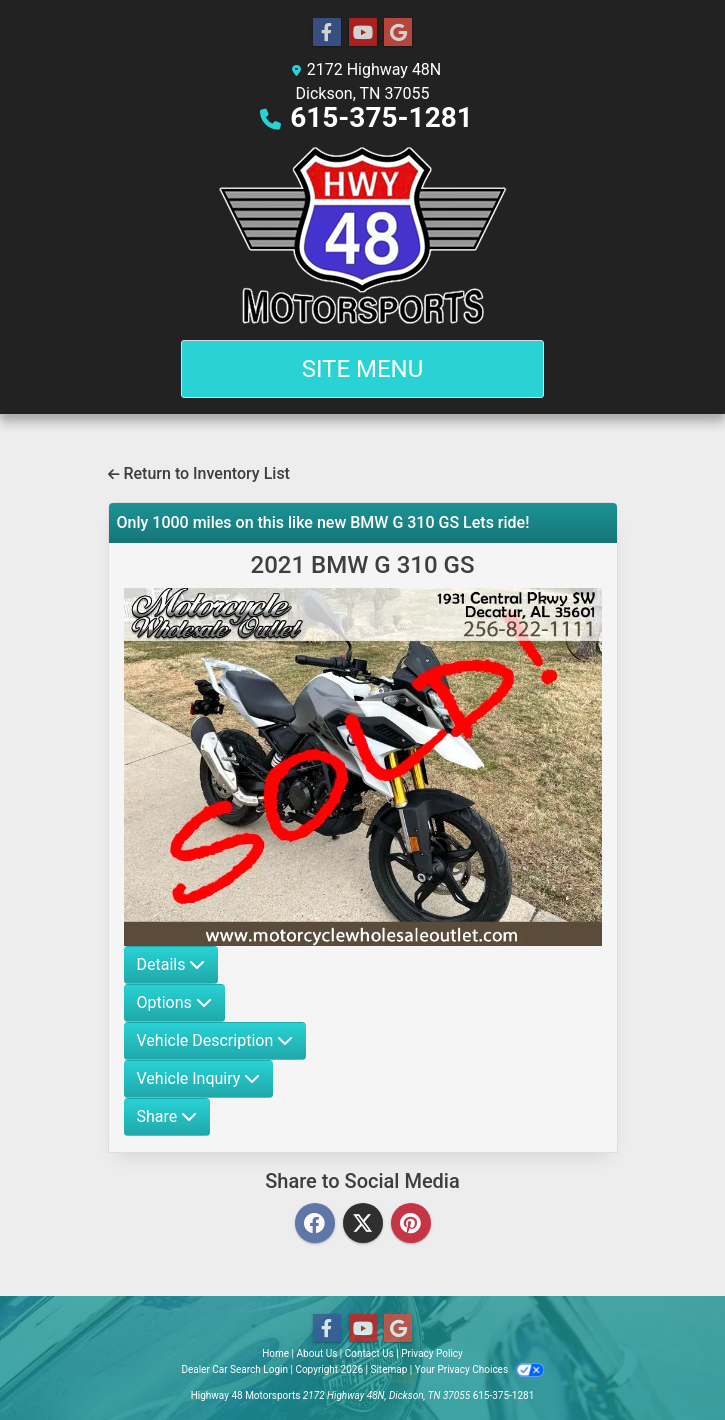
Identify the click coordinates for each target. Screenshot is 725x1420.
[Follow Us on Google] (398, 33)
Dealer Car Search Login (234, 1369)
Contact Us (369, 1353)
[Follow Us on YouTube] (363, 33)
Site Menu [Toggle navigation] (363, 369)
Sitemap (388, 1369)
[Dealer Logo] (363, 235)
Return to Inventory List (199, 473)
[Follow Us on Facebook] (327, 33)
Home (275, 1353)
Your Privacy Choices (479, 1369)
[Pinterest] (411, 1224)
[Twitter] (363, 1224)
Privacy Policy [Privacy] (432, 1353)
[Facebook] (315, 1224)
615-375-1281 (381, 117)
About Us (317, 1353)
